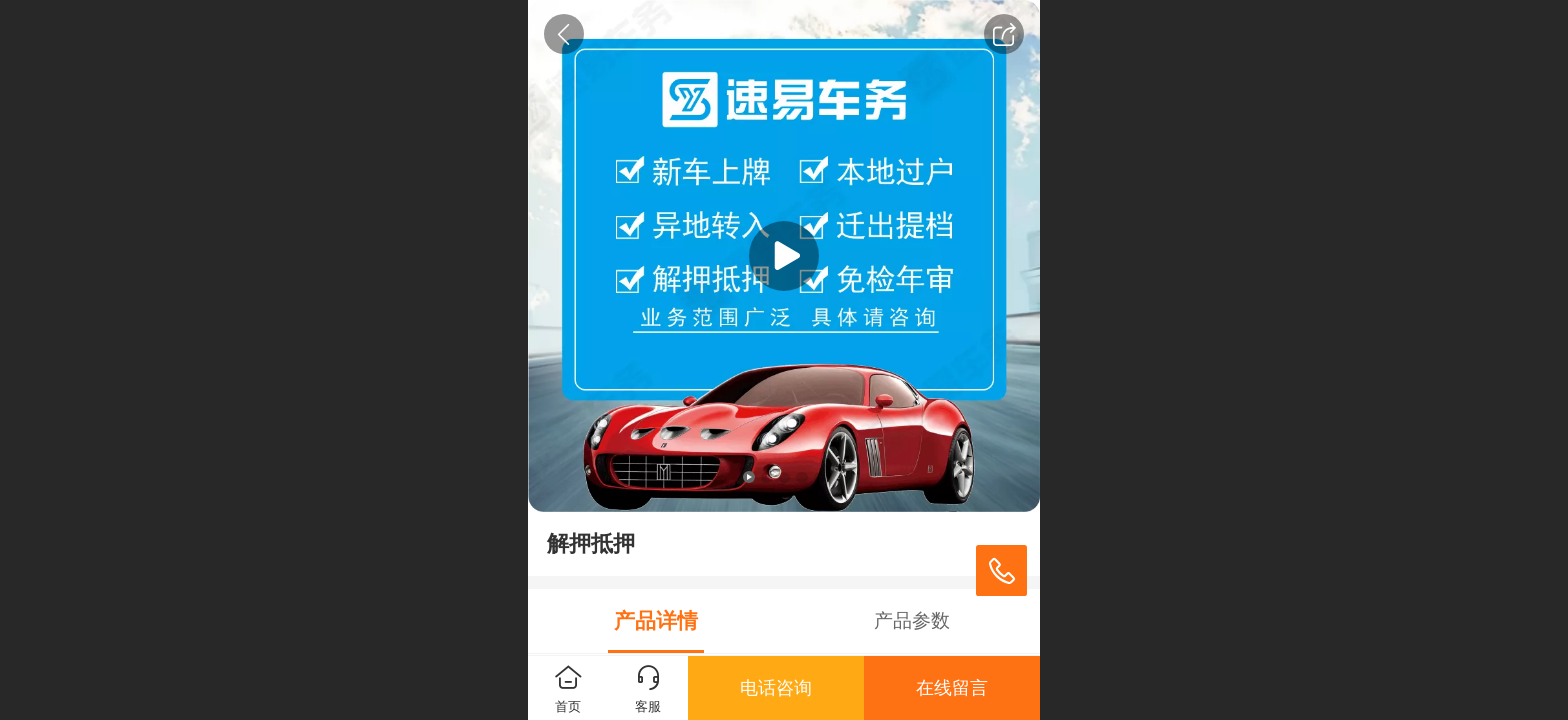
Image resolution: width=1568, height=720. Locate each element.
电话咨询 (776, 688)
